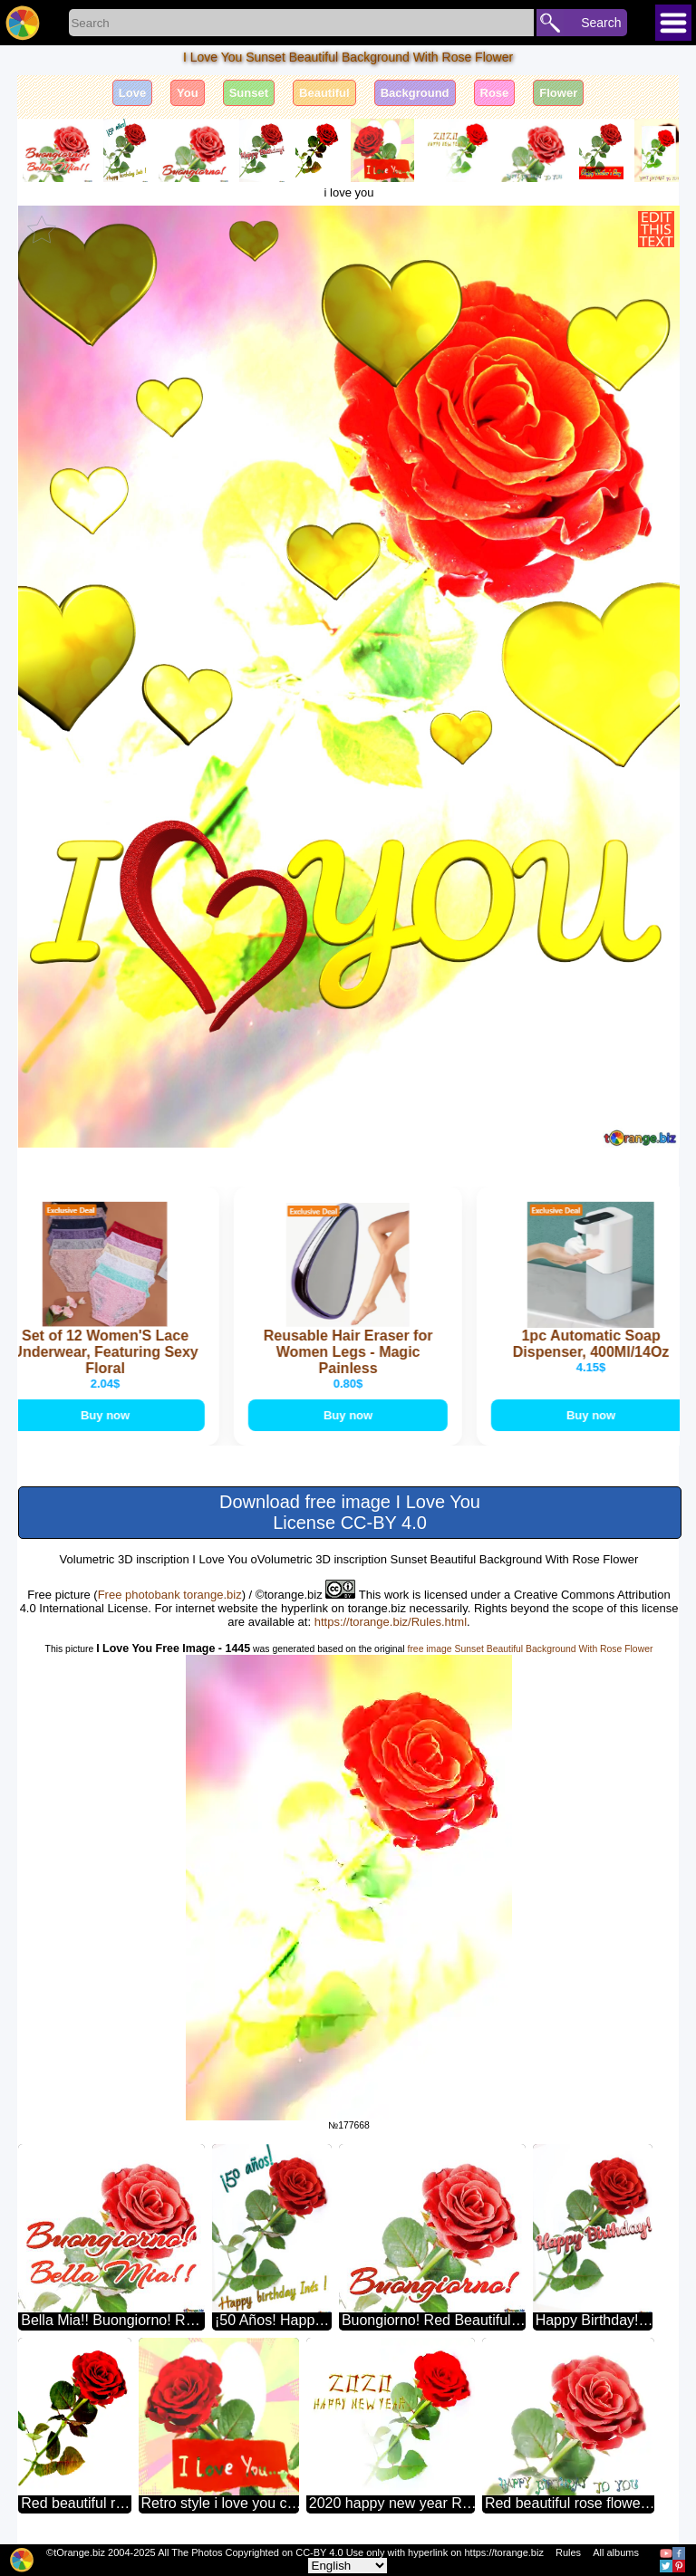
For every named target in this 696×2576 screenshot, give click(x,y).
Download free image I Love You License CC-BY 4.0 (349, 1512)
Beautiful (324, 93)
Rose (494, 93)
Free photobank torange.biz (170, 1594)
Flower (558, 93)
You (187, 93)
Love (132, 93)
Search (601, 22)
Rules (568, 2552)
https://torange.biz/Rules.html (390, 1622)
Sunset (248, 93)
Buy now (107, 1415)
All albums (616, 2552)
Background (415, 93)
